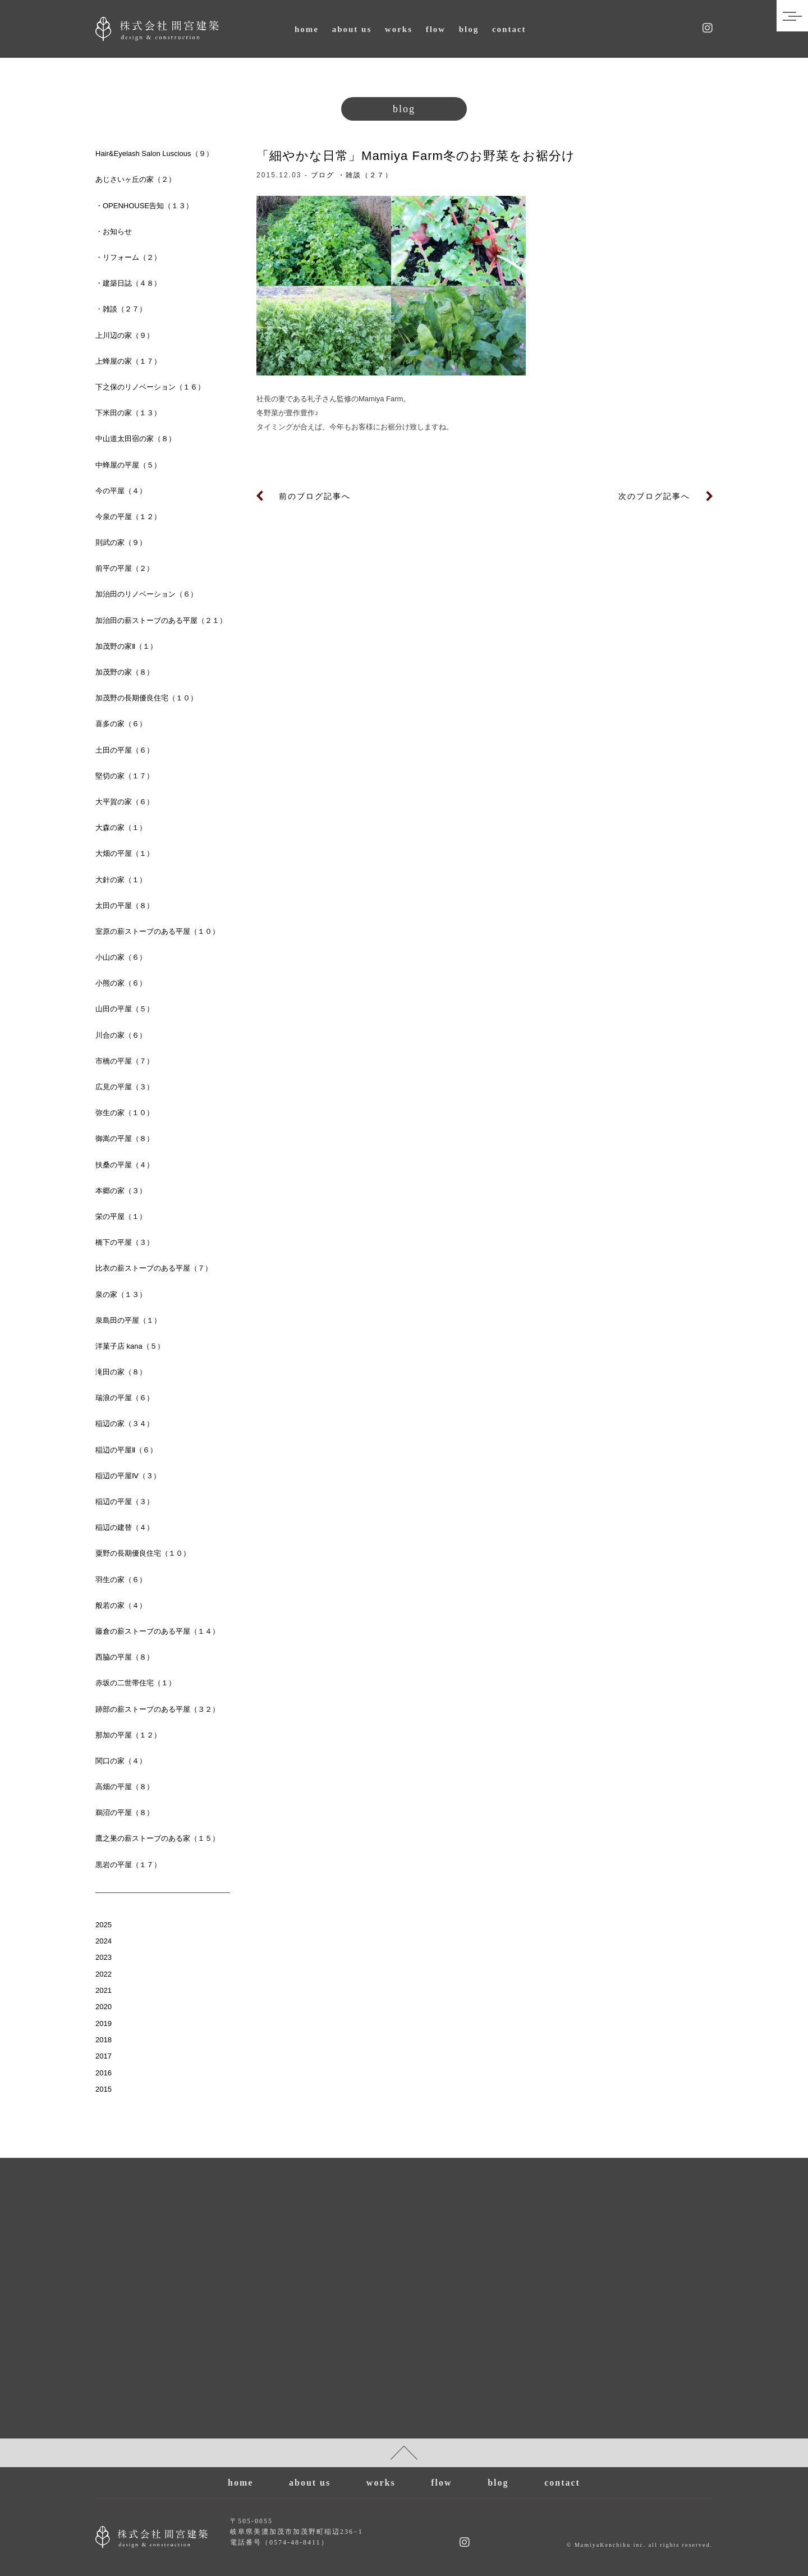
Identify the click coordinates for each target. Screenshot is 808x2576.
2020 (103, 2006)
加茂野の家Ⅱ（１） (126, 646)
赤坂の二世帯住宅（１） (135, 1683)
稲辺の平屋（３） (124, 1501)
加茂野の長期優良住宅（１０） (146, 698)
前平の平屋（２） (124, 568)
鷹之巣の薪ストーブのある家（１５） (157, 1838)
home (307, 29)
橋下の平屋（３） (124, 1242)
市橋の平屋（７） (124, 1061)
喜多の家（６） (120, 723)
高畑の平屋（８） (124, 1786)
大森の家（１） (120, 827)
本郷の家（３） (120, 1190)
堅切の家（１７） (124, 776)
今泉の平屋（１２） (128, 516)
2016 (103, 2073)
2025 (103, 1924)
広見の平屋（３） (124, 1087)
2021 (103, 1990)
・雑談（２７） (365, 175)
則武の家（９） (120, 542)
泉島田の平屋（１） (128, 1320)
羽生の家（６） (120, 1579)
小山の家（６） (120, 957)
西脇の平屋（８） (124, 1657)
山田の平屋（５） (124, 1009)
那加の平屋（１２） (128, 1735)
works (398, 29)
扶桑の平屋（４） (124, 1165)
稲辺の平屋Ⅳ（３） (127, 1476)
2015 (103, 2089)
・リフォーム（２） (128, 257)
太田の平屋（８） (124, 905)
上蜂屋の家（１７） (128, 361)
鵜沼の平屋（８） (124, 1812)
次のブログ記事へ (654, 496)
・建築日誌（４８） (128, 283)
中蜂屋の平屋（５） (128, 465)
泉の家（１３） (120, 1294)
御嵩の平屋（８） (124, 1138)
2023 (103, 1957)
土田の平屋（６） (124, 750)
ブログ (322, 175)
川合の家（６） (120, 1035)
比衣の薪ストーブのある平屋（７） (153, 1268)
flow (436, 29)
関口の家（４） (120, 1761)
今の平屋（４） (120, 491)
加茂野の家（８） (124, 672)
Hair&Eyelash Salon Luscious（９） (154, 153)
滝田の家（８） (120, 1372)
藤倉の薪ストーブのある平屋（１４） (157, 1631)
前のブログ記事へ (315, 496)
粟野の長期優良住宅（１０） (142, 1553)
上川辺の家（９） (124, 335)
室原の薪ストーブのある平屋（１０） (157, 931)
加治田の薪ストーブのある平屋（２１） (161, 620)
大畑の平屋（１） (124, 853)
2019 (103, 2023)
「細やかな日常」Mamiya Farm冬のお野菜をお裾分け (415, 156)
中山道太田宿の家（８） (135, 438)
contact (509, 29)
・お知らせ (113, 231)
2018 (103, 2040)
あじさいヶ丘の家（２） (135, 179)
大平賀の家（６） (124, 801)
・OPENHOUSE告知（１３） (144, 205)
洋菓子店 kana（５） (129, 1346)
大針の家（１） (120, 880)
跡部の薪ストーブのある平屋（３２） (157, 1709)
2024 (103, 1941)
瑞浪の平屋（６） (124, 1398)
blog (469, 29)
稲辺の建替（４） (124, 1527)
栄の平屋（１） (120, 1216)
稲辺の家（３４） (124, 1423)
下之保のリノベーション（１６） (150, 387)
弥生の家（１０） (124, 1112)
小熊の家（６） (120, 983)
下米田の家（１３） (128, 413)
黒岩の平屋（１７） (128, 1864)
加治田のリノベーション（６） (146, 594)
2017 (103, 2056)
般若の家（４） (120, 1605)
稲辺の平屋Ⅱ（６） (126, 1450)
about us (352, 29)
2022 (103, 1974)
